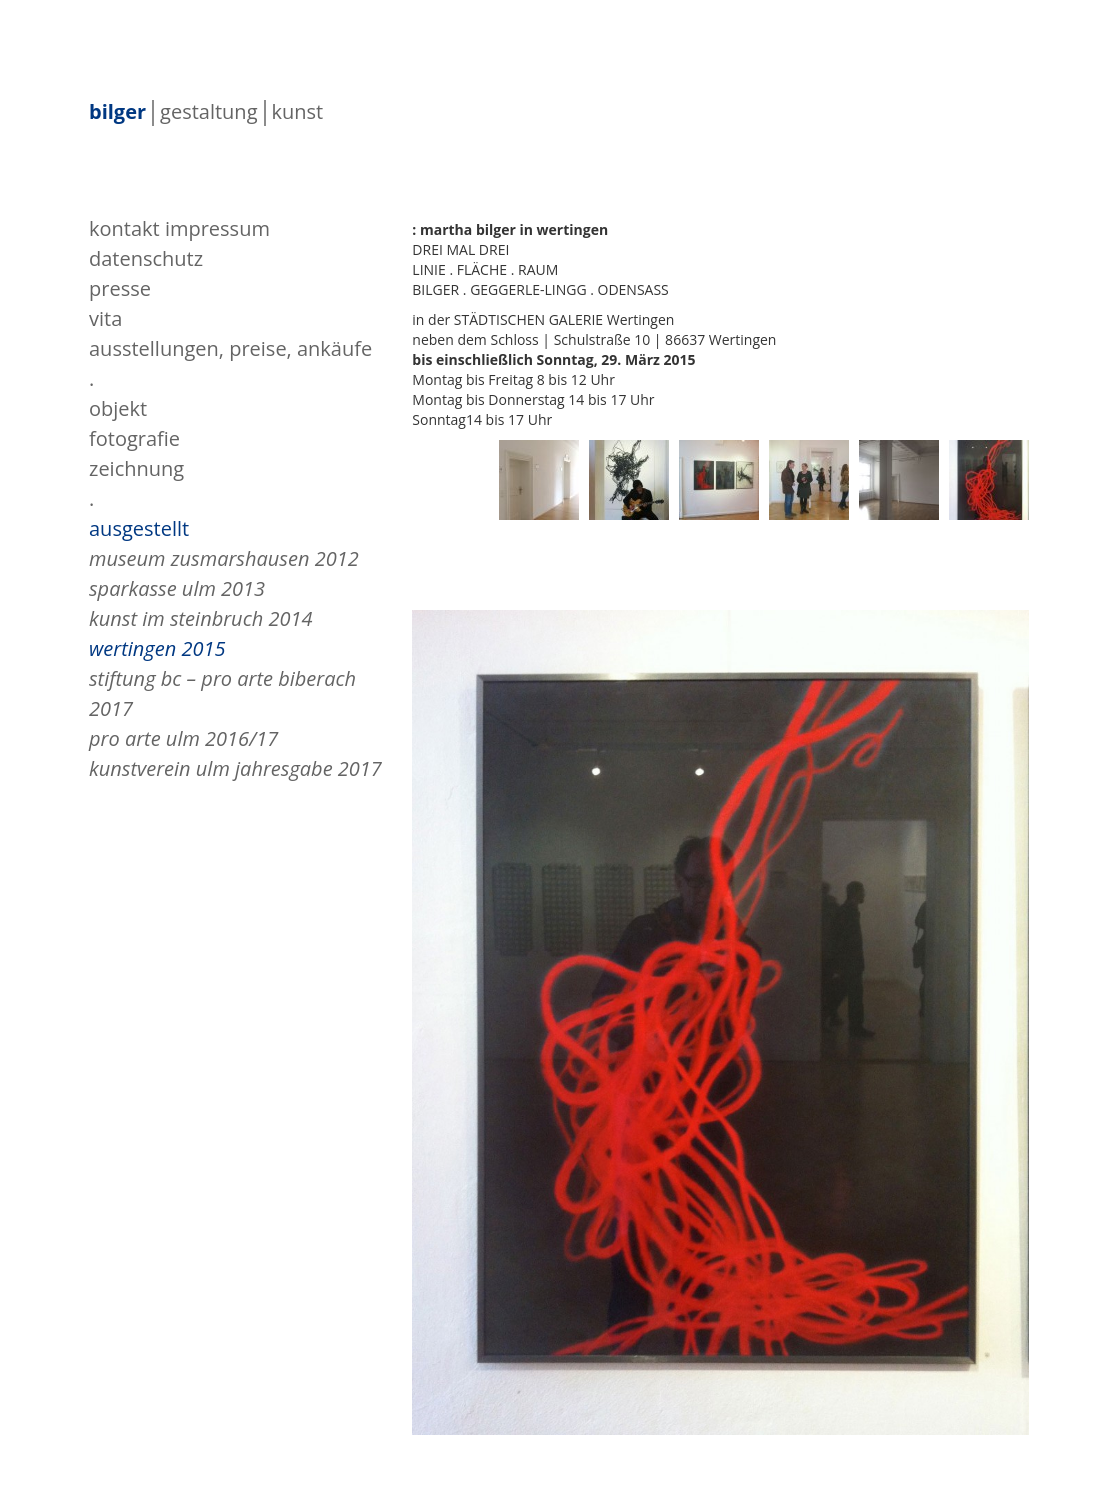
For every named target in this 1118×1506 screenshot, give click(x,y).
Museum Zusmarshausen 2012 (224, 558)
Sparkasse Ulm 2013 (177, 588)
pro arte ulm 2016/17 (183, 738)
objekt (118, 408)
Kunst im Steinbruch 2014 (200, 618)
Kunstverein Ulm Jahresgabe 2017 (235, 768)
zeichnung (136, 468)
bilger (117, 112)
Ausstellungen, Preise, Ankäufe (230, 348)
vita (105, 318)
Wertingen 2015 (157, 648)
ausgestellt (139, 528)
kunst (298, 112)
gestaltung (208, 112)
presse (120, 288)
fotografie (134, 438)
